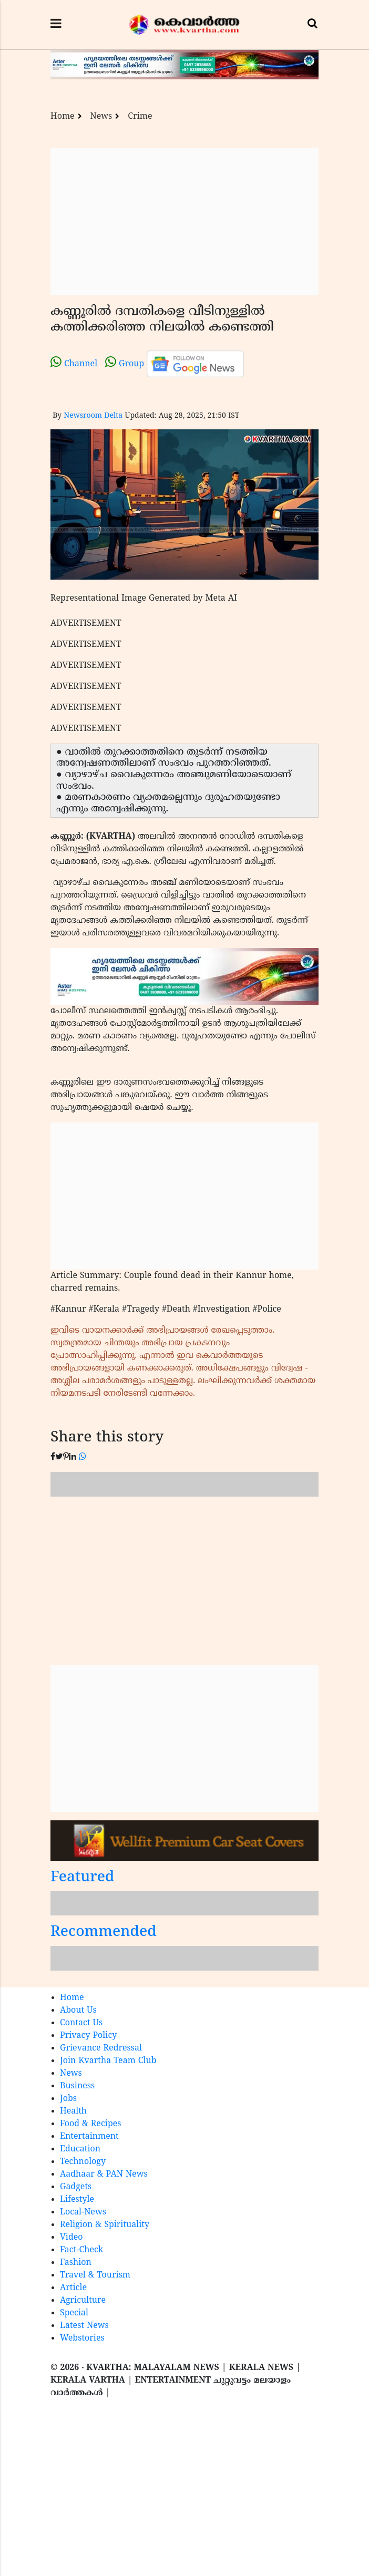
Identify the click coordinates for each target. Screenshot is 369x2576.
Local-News (83, 2212)
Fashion (75, 2263)
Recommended (103, 1932)
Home (62, 116)
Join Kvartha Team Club (108, 2061)
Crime (140, 116)
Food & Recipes (90, 2124)
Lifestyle (77, 2199)
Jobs (68, 2099)
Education (80, 2149)
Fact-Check (81, 2250)
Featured (82, 1878)
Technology (83, 2162)
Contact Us (81, 2023)
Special (74, 2313)
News (101, 116)
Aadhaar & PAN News (104, 2174)
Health (73, 2111)
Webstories (82, 2338)
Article (73, 2288)
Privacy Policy (88, 2036)
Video (71, 2237)
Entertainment (89, 2136)
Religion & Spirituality (104, 2225)
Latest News (84, 2326)
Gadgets (75, 2187)
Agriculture (83, 2300)
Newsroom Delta (93, 415)
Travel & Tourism (95, 2275)
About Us (78, 2010)
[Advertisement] (184, 221)
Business (77, 2086)
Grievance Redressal (101, 2048)
